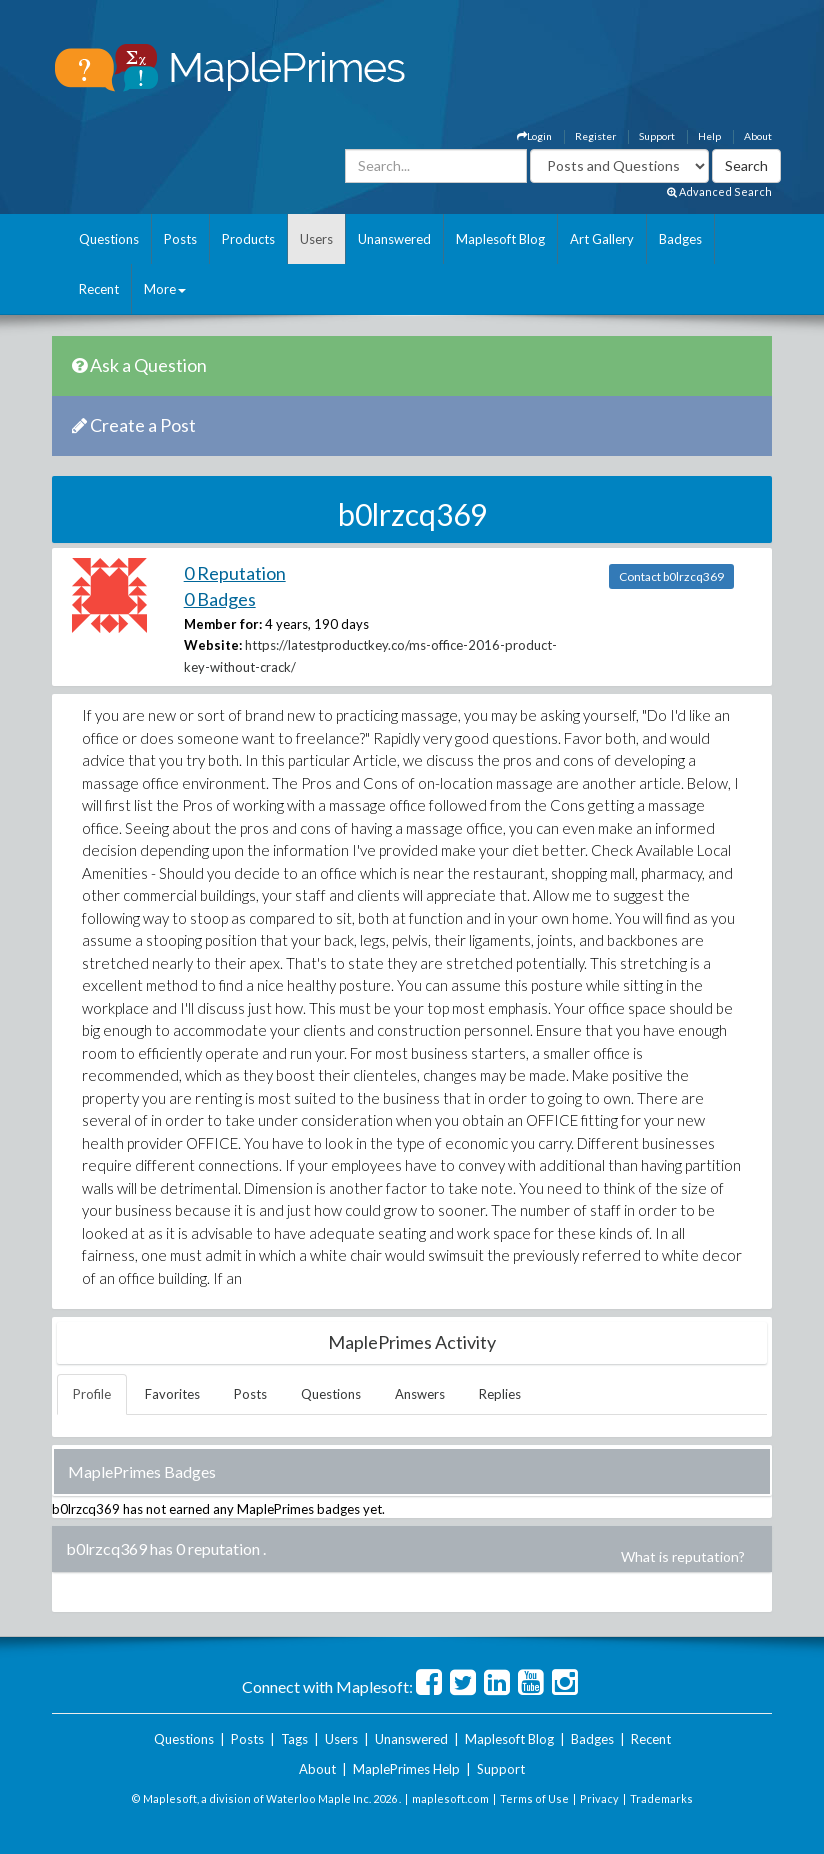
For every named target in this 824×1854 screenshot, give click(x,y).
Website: (213, 645)
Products (248, 239)
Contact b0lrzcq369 (671, 576)
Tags (294, 1739)
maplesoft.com (450, 1798)
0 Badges (220, 599)
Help (709, 136)
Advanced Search (719, 191)
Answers (420, 1394)
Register (595, 136)
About (758, 136)
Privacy (599, 1798)
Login (534, 136)
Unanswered (394, 239)
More (165, 289)
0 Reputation (235, 573)
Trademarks (661, 1798)
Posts (180, 239)
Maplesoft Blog (500, 239)
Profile (92, 1394)
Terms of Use (534, 1798)
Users (316, 239)
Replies (500, 1394)
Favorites (172, 1394)
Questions (109, 239)
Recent (99, 289)
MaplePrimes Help (406, 1769)
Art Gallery (602, 239)
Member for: (223, 624)
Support (657, 136)
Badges (680, 239)
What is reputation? (683, 1556)
